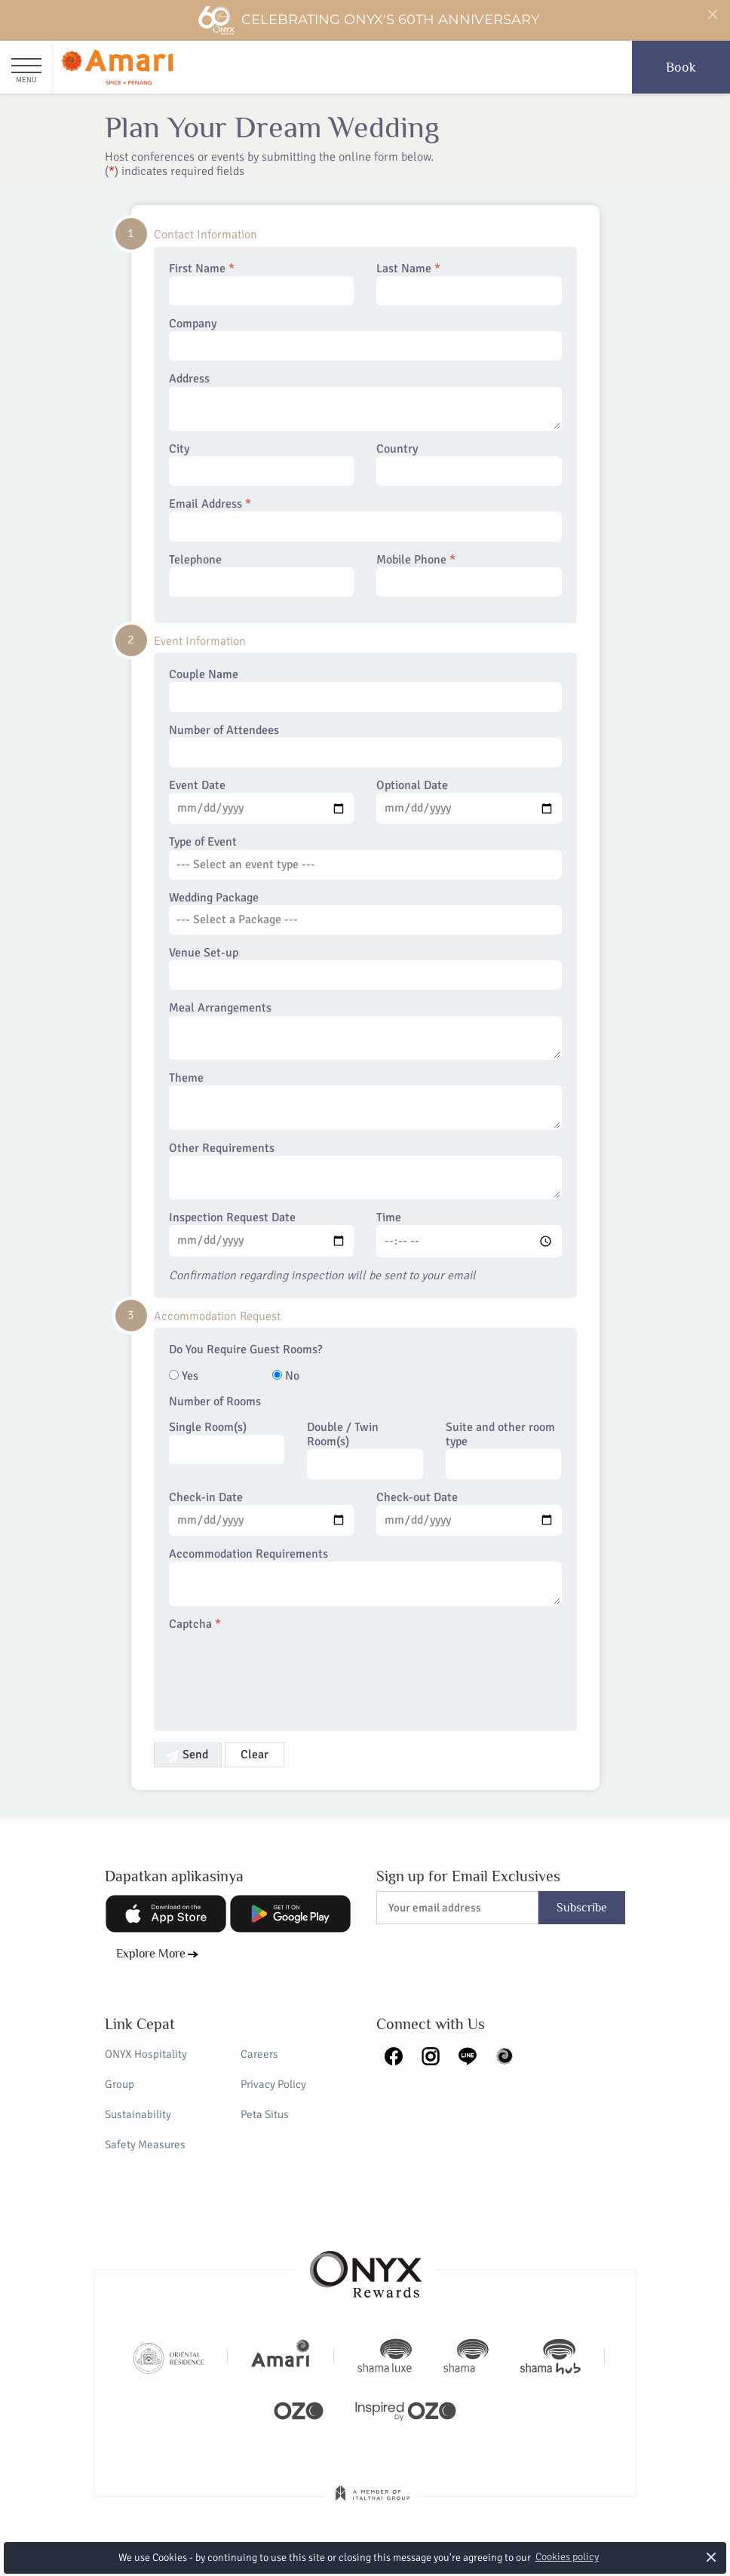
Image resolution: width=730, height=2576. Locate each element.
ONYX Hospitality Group (146, 2069)
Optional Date (469, 801)
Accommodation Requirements (365, 1576)
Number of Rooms (215, 1402)
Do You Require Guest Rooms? (245, 1350)
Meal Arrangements (365, 1030)
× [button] (711, 2556)
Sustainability (138, 2114)
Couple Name (365, 689)
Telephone (261, 575)
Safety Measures (145, 2144)
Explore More (151, 1953)
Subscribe (582, 1907)
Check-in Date (261, 1513)
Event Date (261, 801)
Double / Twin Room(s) (365, 1449)
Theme (365, 1100)
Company (365, 339)
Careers (259, 2054)
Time (469, 1234)
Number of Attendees (365, 745)
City (261, 464)
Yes (183, 1376)
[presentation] (283, 1672)
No (285, 1376)
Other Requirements (365, 1170)
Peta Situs (265, 2114)
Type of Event (365, 857)
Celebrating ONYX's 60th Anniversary (368, 20)
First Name (261, 283)
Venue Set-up (365, 968)
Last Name (469, 283)
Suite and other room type (504, 1449)
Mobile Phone (469, 575)
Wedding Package (365, 913)
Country (469, 464)
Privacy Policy (273, 2084)
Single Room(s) (227, 1442)
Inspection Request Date (261, 1233)
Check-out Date (469, 1513)
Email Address (365, 519)
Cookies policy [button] (567, 2556)
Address (365, 401)
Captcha (195, 1624)
